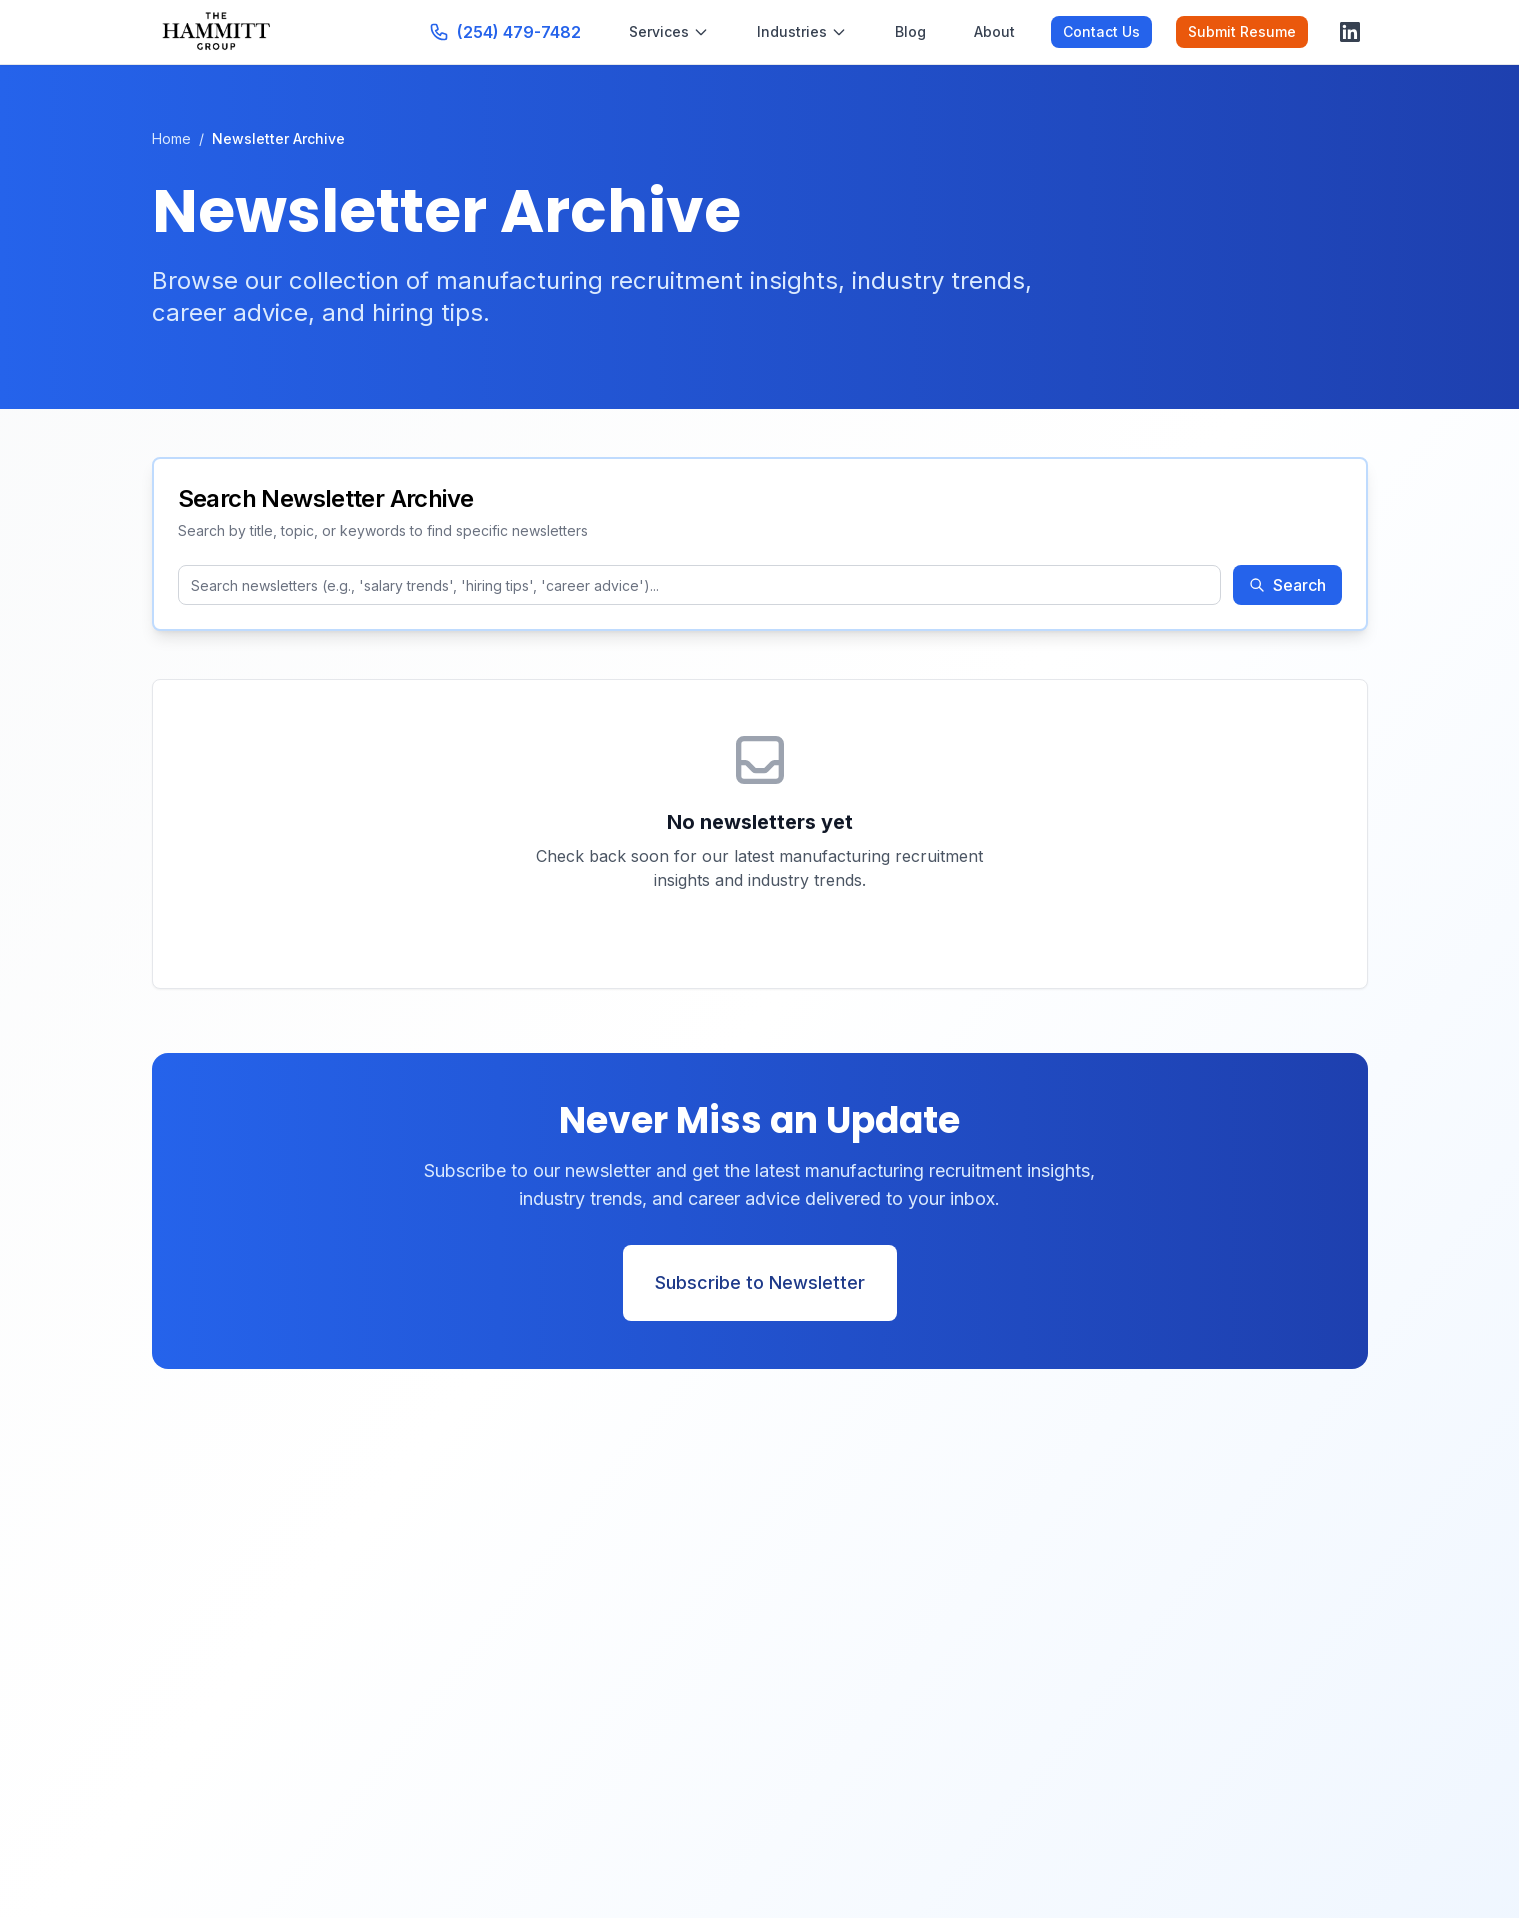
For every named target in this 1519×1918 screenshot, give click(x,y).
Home (171, 138)
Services (669, 31)
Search (1287, 585)
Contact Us (1101, 31)
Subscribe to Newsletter (760, 1282)
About (994, 31)
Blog (910, 31)
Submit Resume (1242, 31)
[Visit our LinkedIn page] (1350, 32)
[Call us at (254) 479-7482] (505, 32)
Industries (802, 31)
